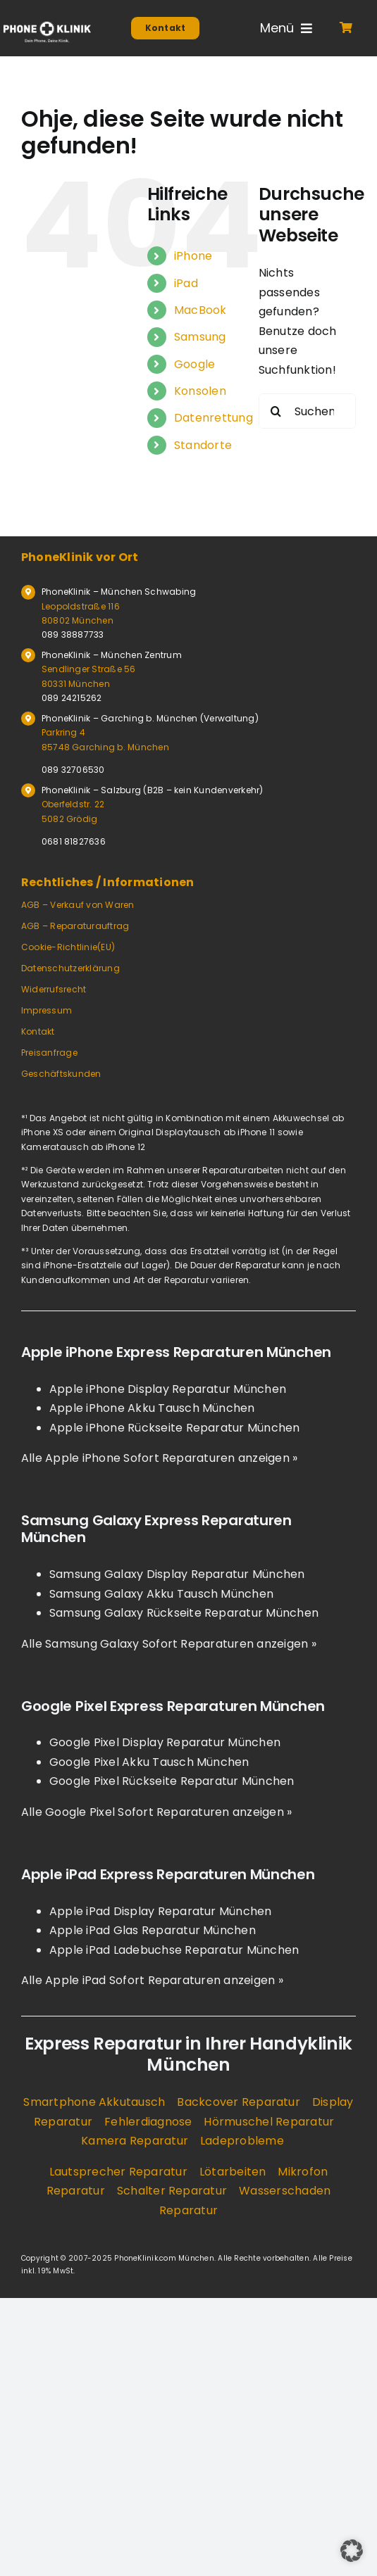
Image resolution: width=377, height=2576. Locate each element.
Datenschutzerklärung (70, 968)
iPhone (193, 256)
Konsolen (200, 391)
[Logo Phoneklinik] (48, 26)
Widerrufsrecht (53, 989)
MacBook (200, 310)
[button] (351, 2550)
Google (194, 364)
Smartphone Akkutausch (94, 2102)
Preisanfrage (49, 1053)
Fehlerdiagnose (148, 2122)
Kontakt (38, 1031)
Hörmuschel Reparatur (269, 2122)
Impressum (46, 1010)
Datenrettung (213, 418)
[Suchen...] (307, 411)
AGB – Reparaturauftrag (75, 926)
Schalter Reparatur (172, 2191)
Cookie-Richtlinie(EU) (68, 947)
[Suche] (276, 411)
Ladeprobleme (242, 2141)
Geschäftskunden (61, 1074)
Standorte (203, 445)
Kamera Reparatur (134, 2141)
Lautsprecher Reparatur (118, 2172)
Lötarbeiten (232, 2172)
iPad (186, 283)
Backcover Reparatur (238, 2102)
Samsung (200, 337)
